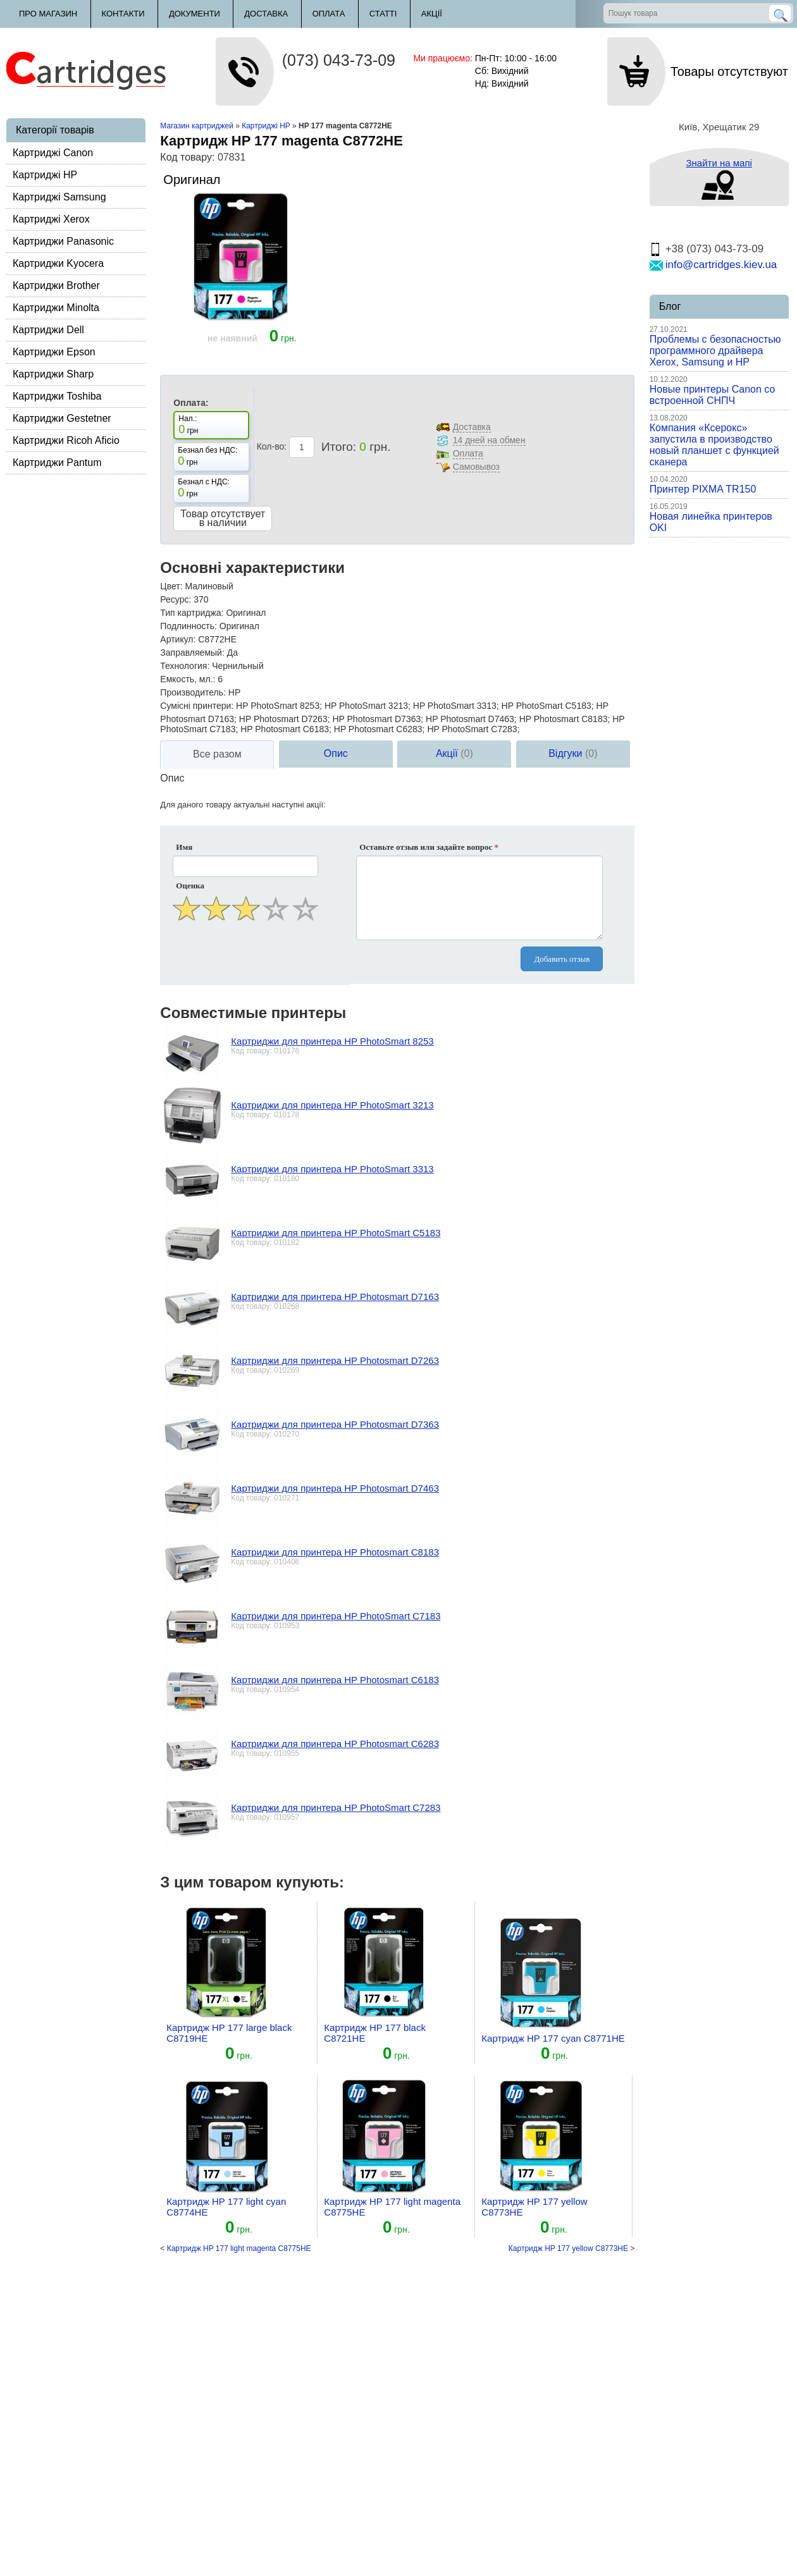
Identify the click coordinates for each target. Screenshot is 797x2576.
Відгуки (572, 753)
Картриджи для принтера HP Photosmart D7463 (335, 1488)
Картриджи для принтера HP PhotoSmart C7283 (335, 1807)
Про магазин (48, 13)
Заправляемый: (192, 652)
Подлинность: (188, 626)
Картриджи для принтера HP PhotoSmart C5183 (335, 1232)
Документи (194, 13)
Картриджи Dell (48, 329)
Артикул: (177, 639)
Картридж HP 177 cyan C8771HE (552, 2038)
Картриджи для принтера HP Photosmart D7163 (335, 1296)
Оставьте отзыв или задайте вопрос (428, 847)
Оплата (328, 13)
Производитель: (193, 692)
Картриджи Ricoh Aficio (66, 440)
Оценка (190, 885)
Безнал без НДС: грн (207, 456)
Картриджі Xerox (51, 219)
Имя (184, 847)
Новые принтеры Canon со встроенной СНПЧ (712, 395)
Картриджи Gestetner (62, 418)
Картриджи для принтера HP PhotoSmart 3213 (332, 1105)
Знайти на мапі (718, 162)
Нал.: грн (188, 425)
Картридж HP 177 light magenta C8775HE (239, 2248)
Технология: (184, 666)
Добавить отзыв (562, 959)
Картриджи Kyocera (58, 263)
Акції (431, 13)
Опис (336, 753)
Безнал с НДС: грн (204, 488)
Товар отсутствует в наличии (222, 518)
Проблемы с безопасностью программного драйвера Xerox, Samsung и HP (715, 350)
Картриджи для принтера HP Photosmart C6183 (335, 1679)
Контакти (123, 13)
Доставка (266, 13)
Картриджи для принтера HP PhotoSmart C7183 (335, 1615)
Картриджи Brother (56, 285)
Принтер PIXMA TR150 (703, 489)
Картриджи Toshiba (57, 396)
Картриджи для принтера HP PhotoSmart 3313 (332, 1168)
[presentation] (247, 955)
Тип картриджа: (191, 613)
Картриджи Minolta (56, 307)
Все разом (217, 754)
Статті (383, 13)
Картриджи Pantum (57, 462)
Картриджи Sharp (53, 374)
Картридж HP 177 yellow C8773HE (568, 2248)
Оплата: (190, 403)
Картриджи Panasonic (63, 241)
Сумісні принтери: (196, 706)
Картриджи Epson (54, 352)
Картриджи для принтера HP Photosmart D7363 (335, 1424)
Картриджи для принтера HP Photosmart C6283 (335, 1743)
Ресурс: (175, 599)
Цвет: (171, 586)
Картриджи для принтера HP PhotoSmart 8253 (332, 1041)
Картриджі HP (45, 174)
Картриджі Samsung (59, 197)
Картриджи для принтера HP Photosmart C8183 (335, 1552)
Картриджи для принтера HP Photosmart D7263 (335, 1360)
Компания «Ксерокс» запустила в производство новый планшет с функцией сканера (714, 444)
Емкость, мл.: (187, 679)
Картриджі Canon (53, 152)
